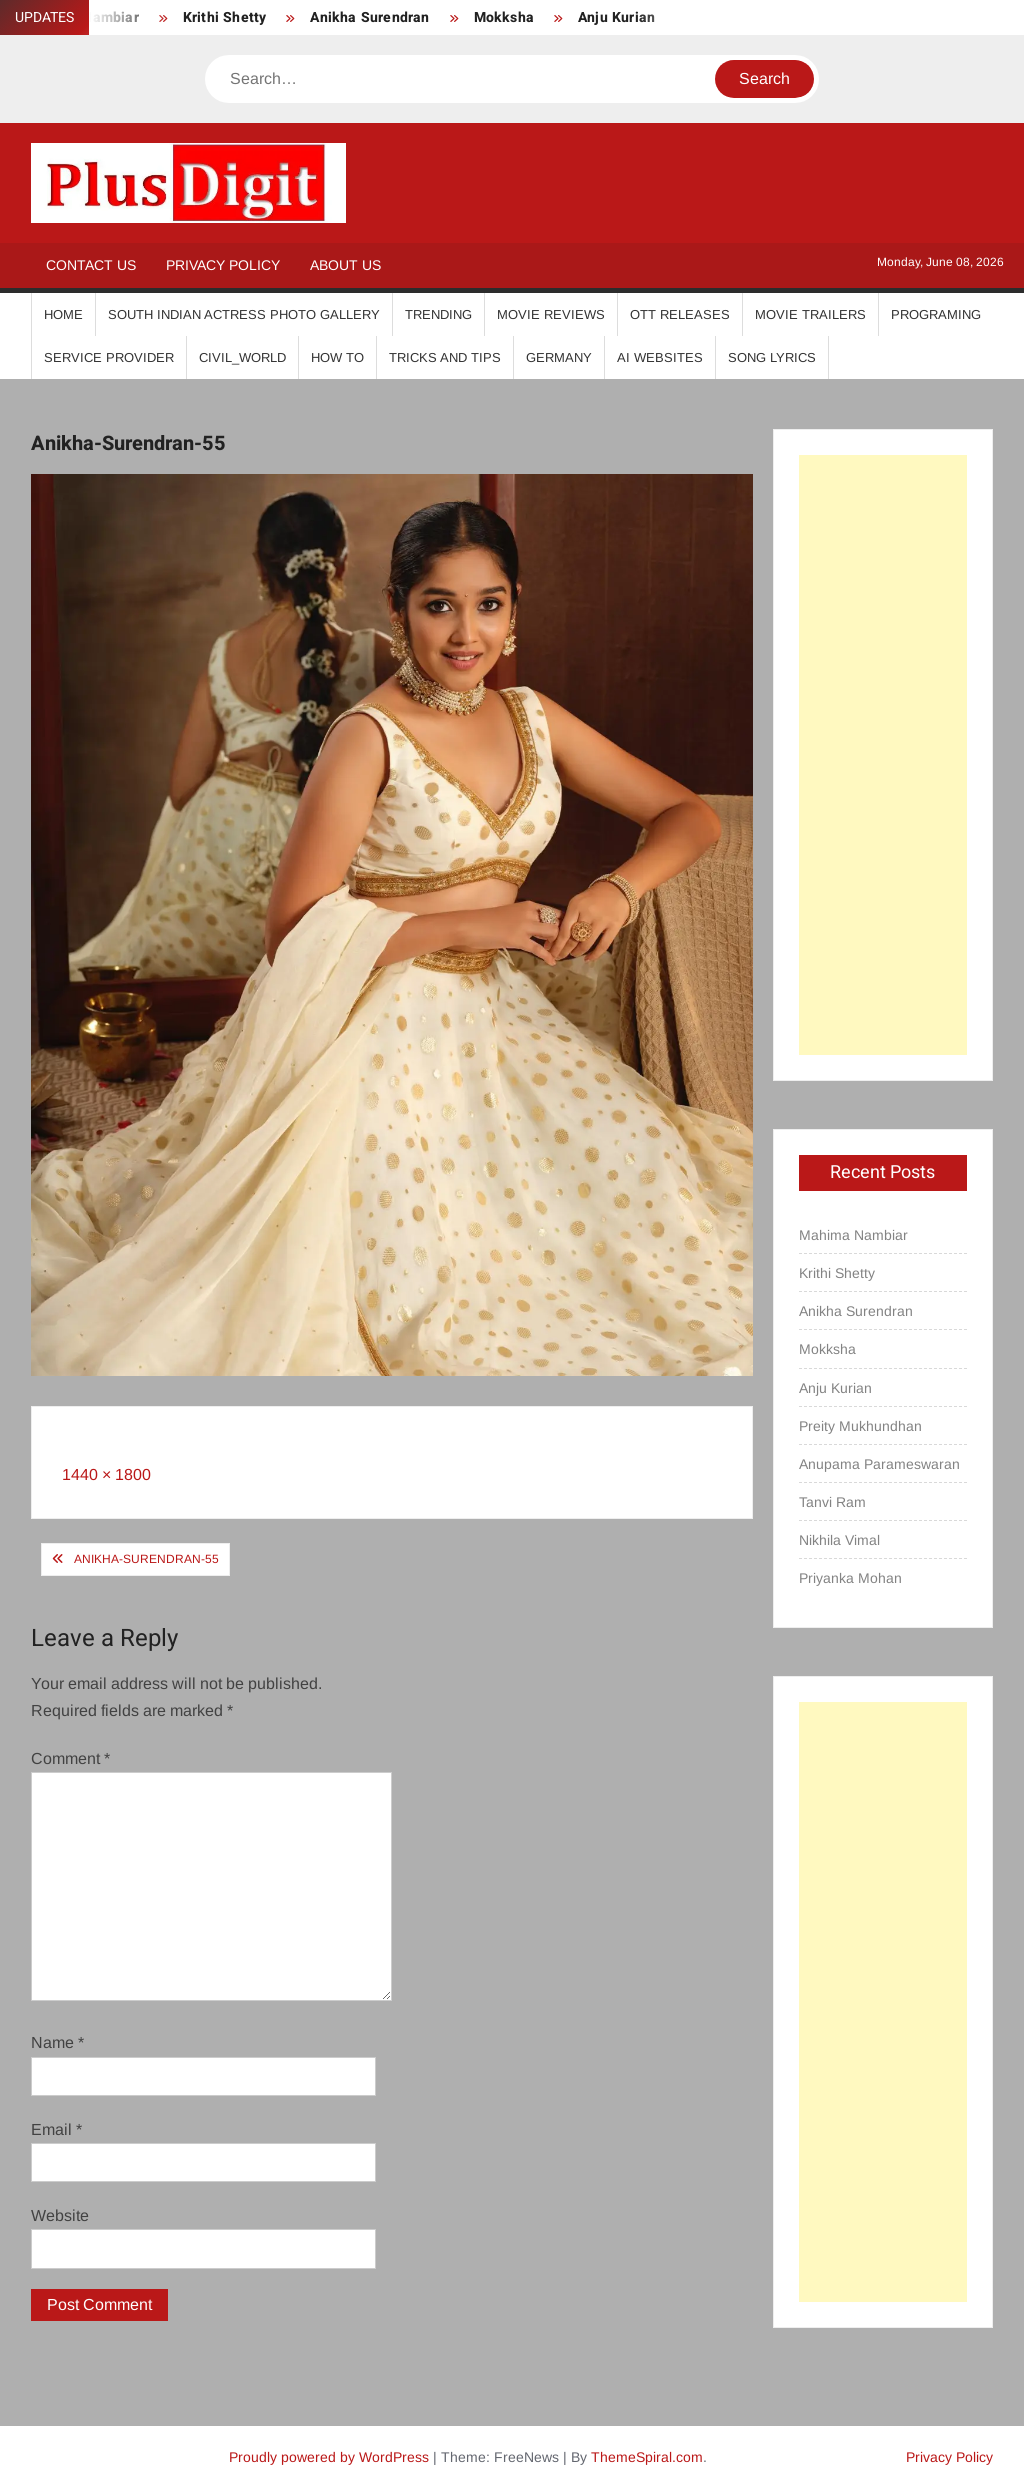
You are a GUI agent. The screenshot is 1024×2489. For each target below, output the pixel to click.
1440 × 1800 (106, 1474)
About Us (345, 265)
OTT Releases (680, 314)
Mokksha (504, 17)
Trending (438, 314)
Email (56, 2129)
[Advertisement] (883, 755)
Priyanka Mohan (850, 1578)
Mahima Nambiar (853, 1235)
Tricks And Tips (445, 357)
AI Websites (660, 357)
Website (60, 2215)
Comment (70, 1758)
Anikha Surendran (369, 17)
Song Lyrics (772, 357)
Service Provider (109, 357)
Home (63, 314)
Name (57, 2042)
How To (337, 357)
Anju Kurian (616, 17)
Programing (936, 314)
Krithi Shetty (225, 17)
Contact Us (91, 265)
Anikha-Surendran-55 (146, 1559)
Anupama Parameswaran (879, 1464)
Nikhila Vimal (839, 1540)
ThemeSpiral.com (647, 2457)
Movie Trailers (810, 314)
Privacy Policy (223, 265)
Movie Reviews (551, 314)
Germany (559, 357)
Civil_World (242, 357)
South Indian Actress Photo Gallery (244, 314)
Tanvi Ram (832, 1502)
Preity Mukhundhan (860, 1426)
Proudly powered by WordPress (329, 2457)
